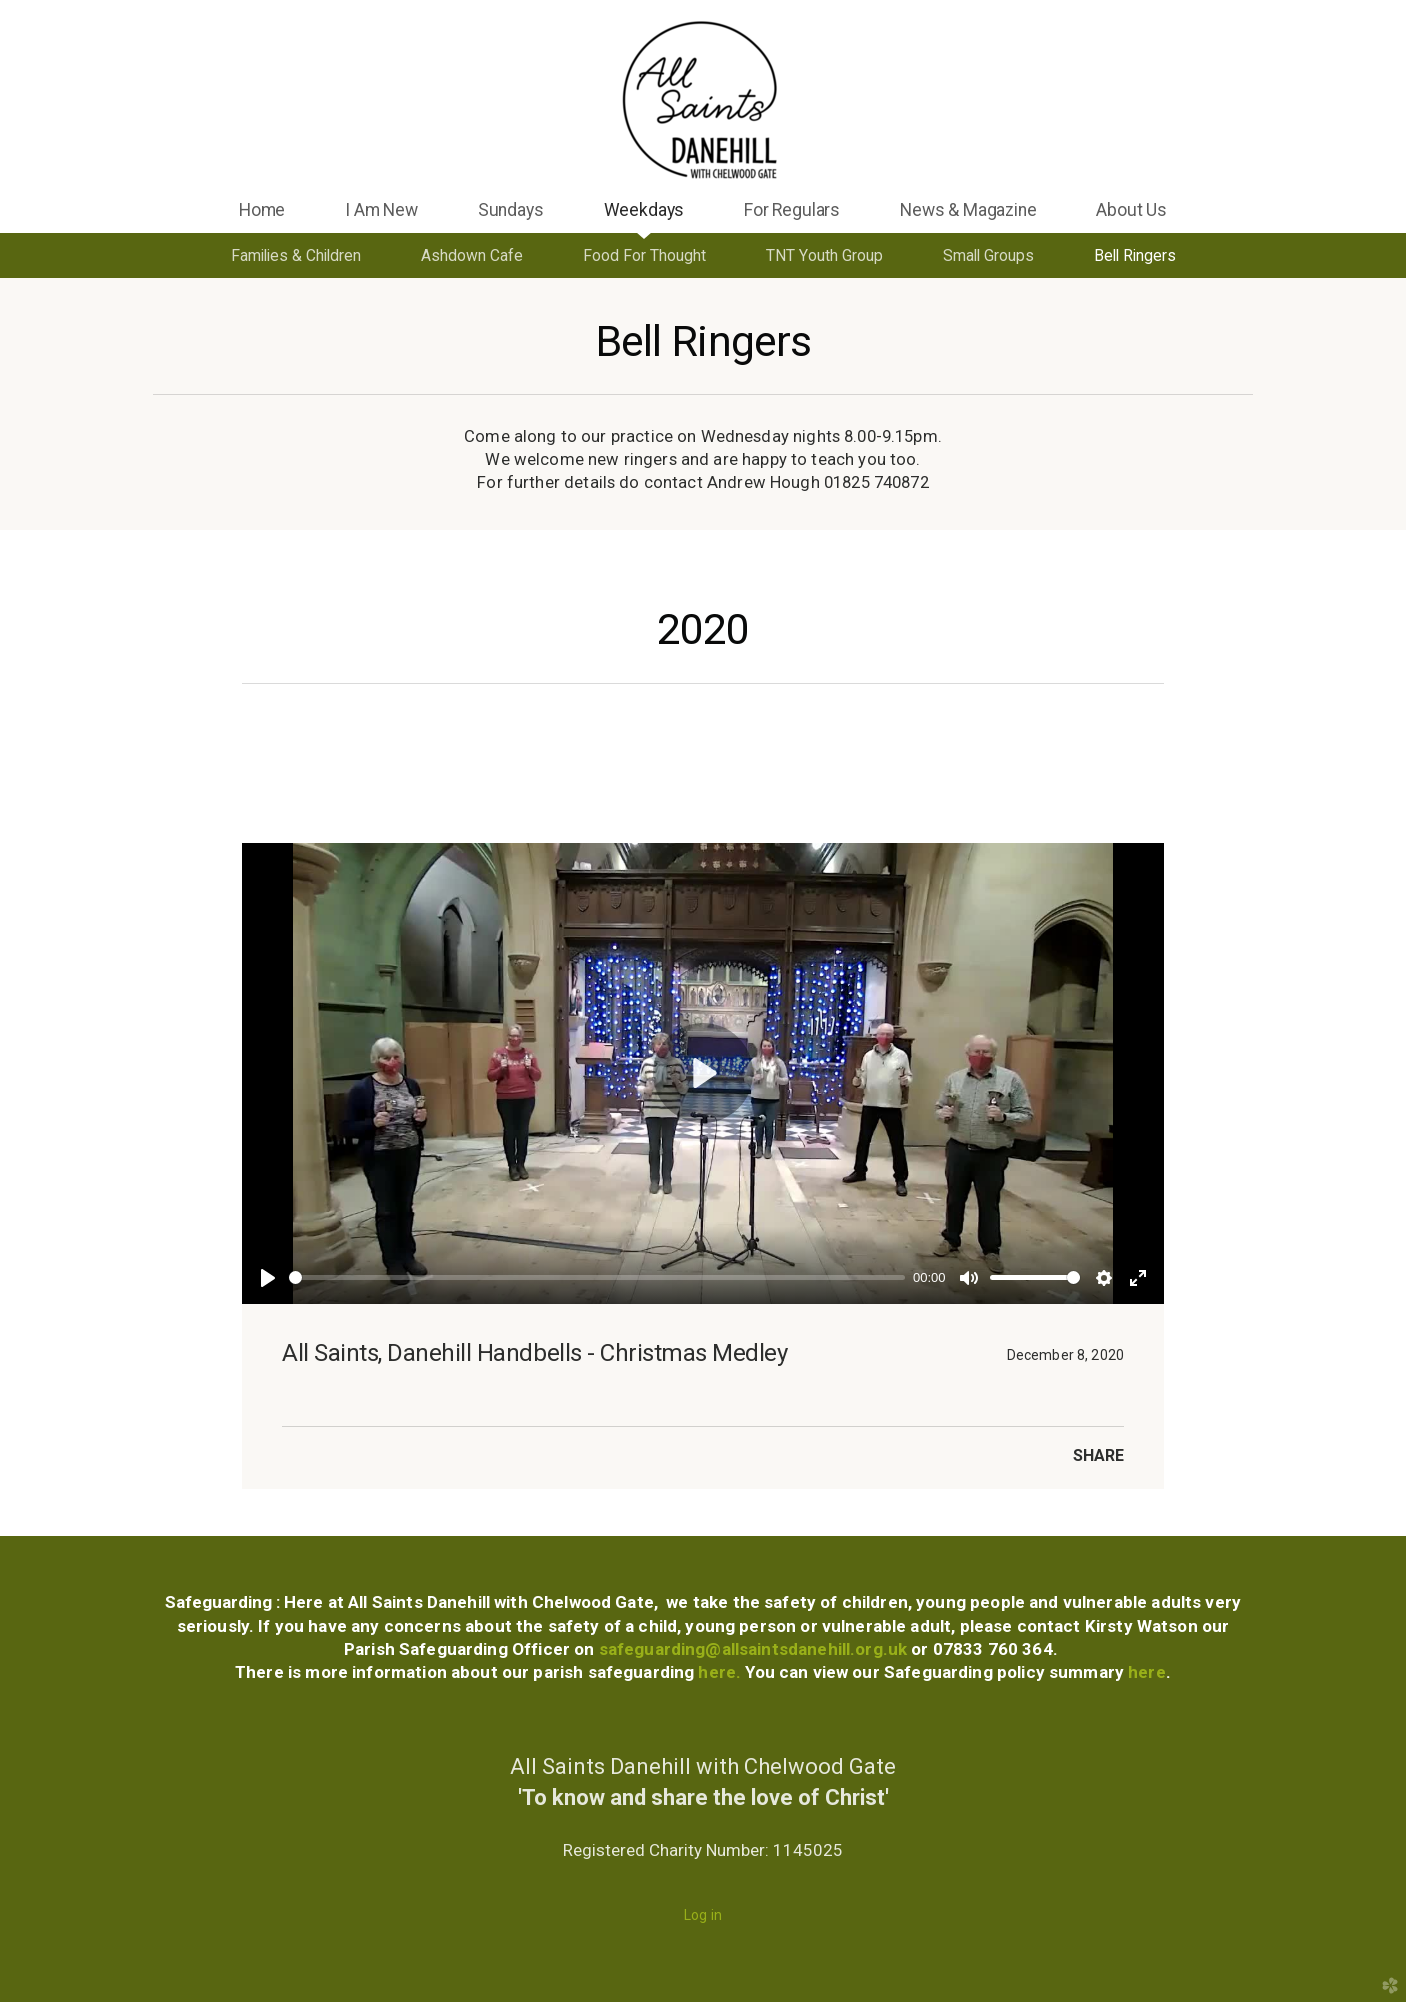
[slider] (597, 1277)
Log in (703, 1915)
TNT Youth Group (824, 255)
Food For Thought (644, 255)
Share (1098, 1455)
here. (721, 1672)
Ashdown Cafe (472, 255)
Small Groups (988, 255)
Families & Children (296, 255)
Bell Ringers (1135, 255)
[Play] (268, 1278)
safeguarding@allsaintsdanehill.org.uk (753, 1649)
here (1145, 1672)
